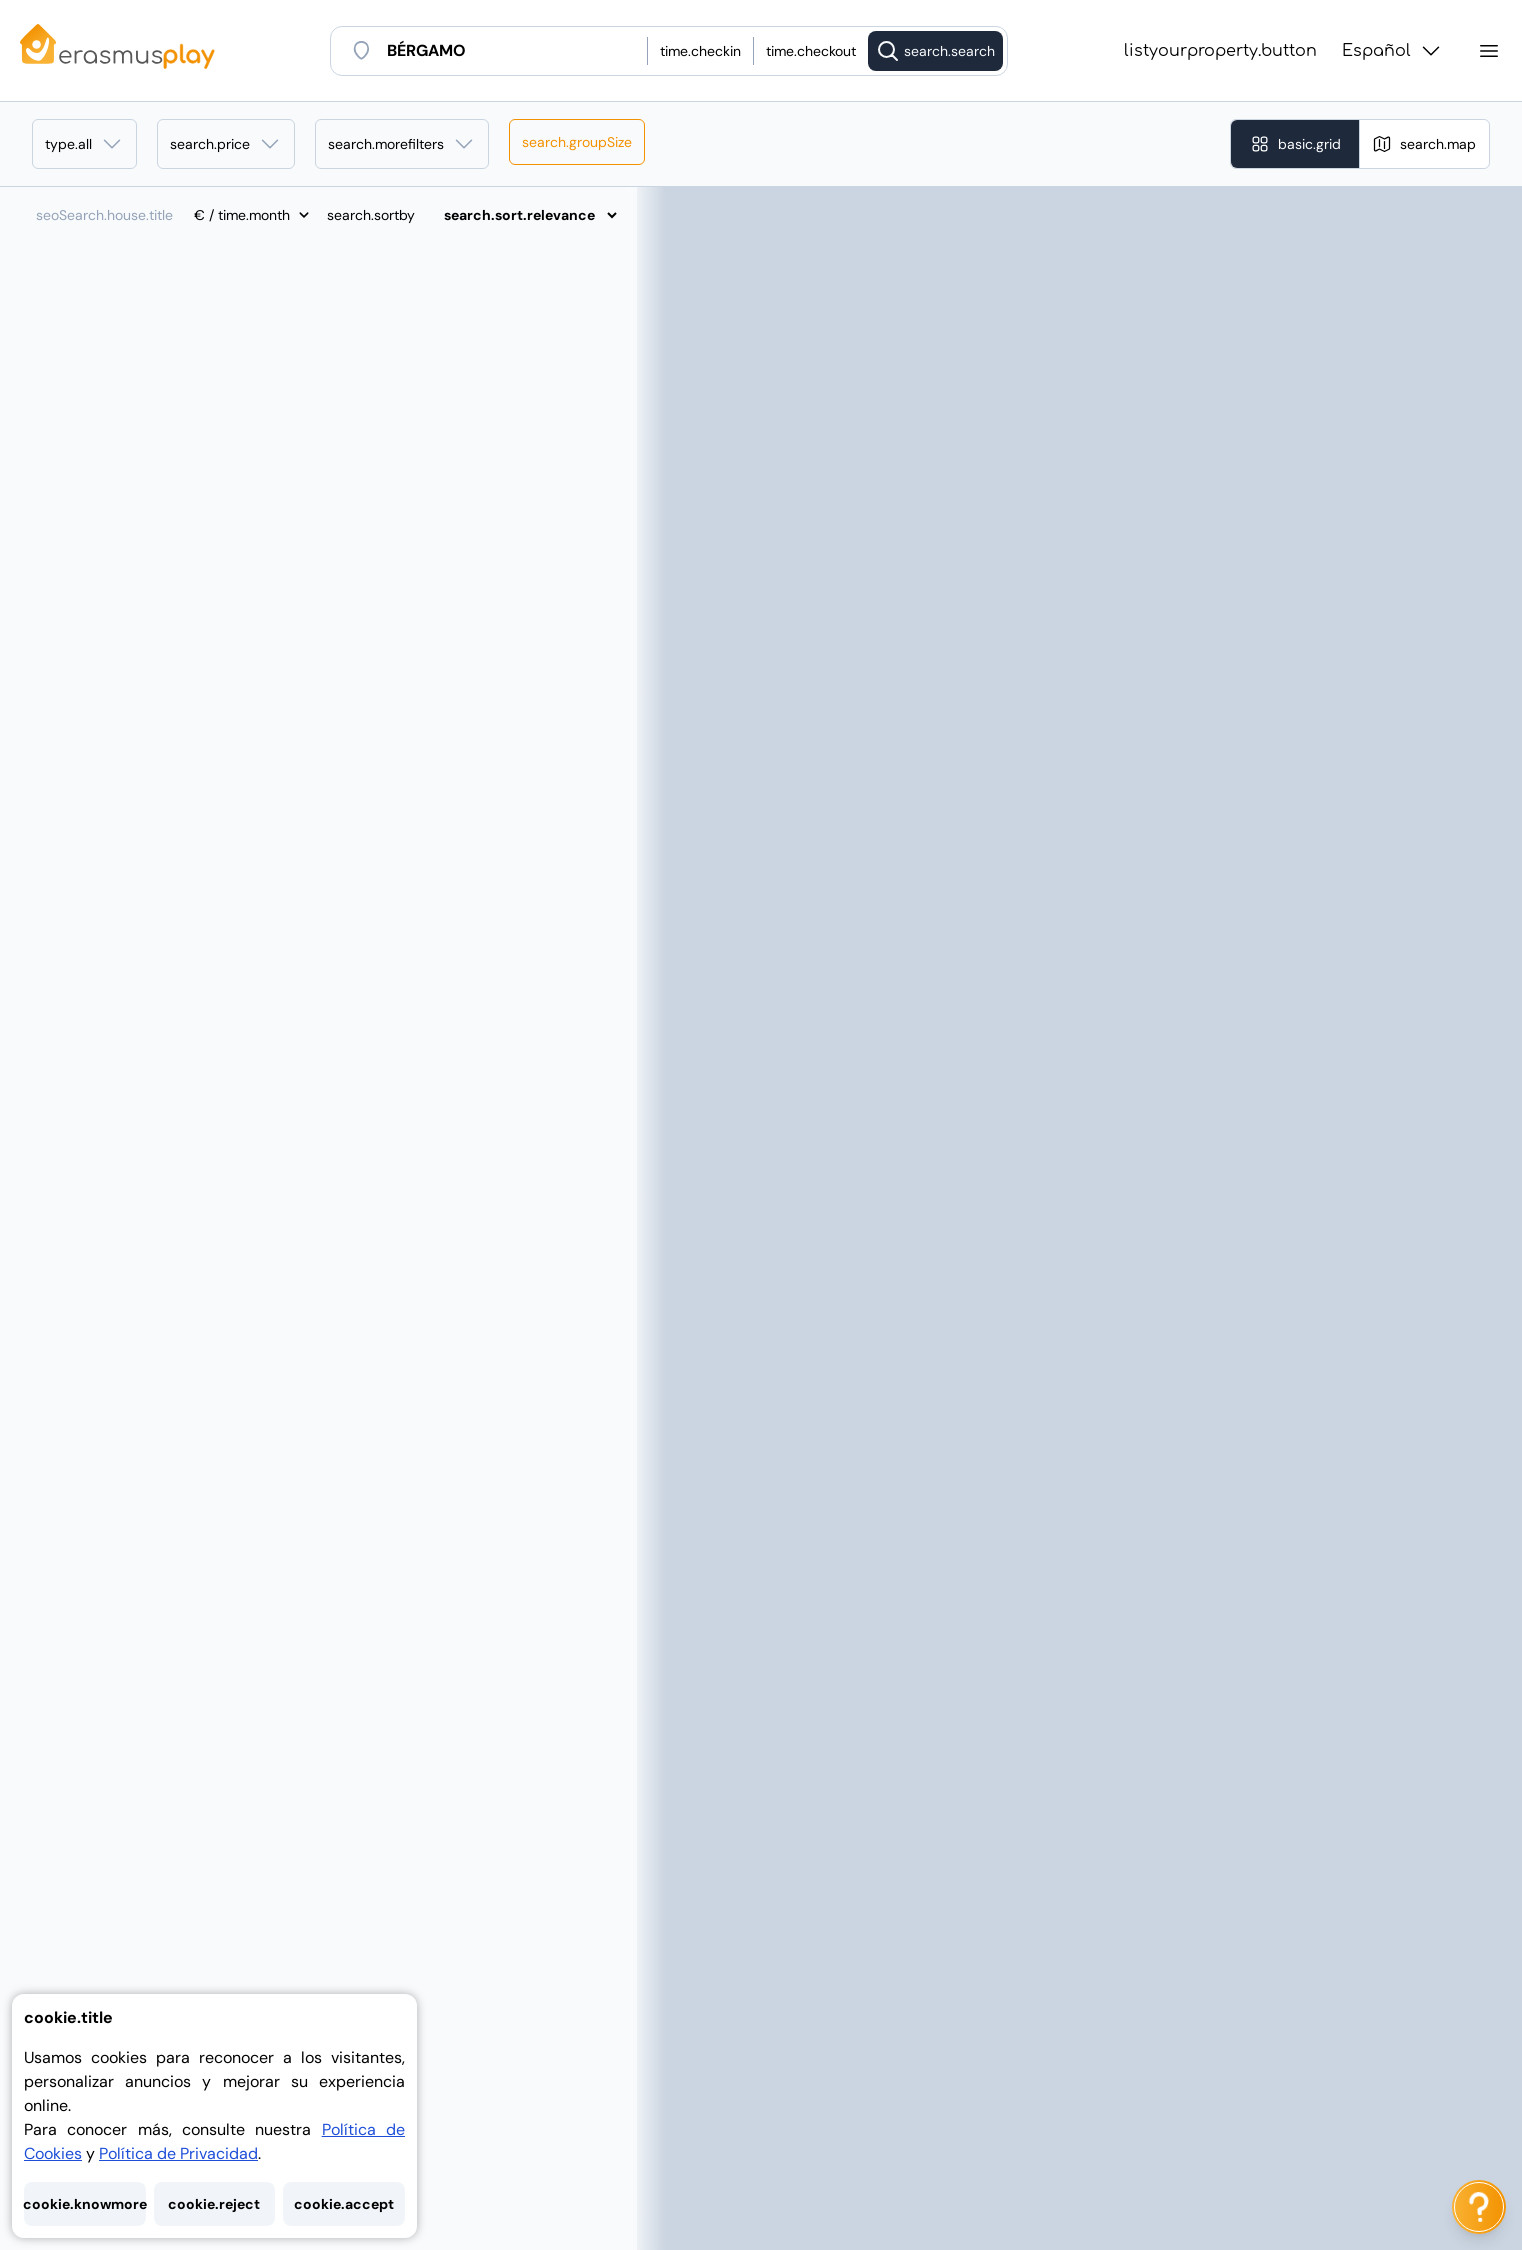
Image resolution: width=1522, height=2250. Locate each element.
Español (1392, 51)
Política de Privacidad (178, 2153)
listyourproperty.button (1220, 51)
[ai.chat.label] (1479, 2207)
